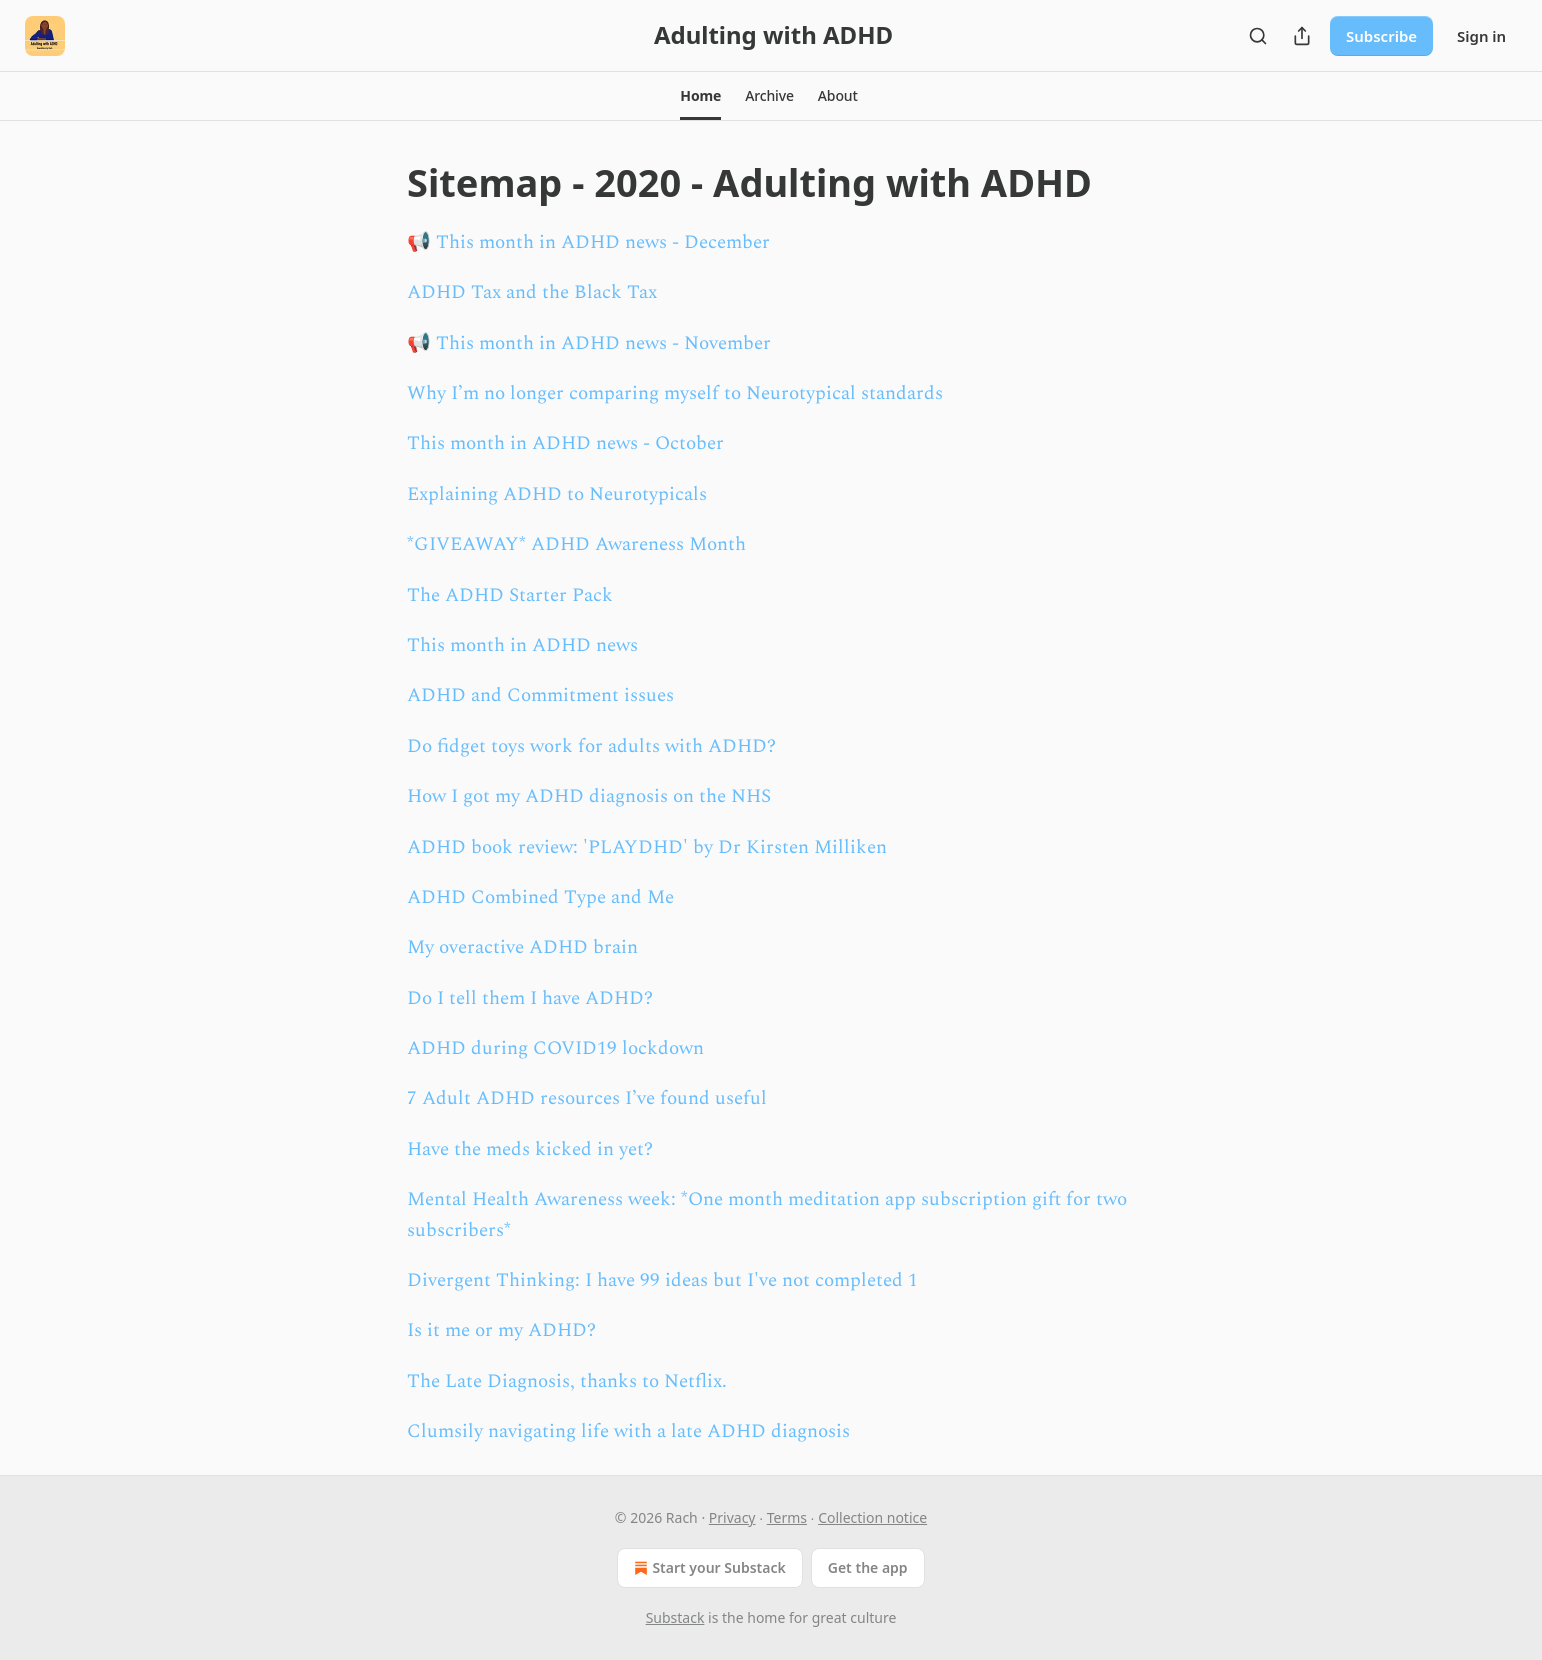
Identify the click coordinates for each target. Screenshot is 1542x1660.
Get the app (868, 1567)
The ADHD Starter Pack (510, 595)
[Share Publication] (1302, 36)
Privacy (732, 1517)
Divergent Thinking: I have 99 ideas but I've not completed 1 (662, 1280)
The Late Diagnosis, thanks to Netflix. (567, 1381)
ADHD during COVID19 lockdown (555, 1048)
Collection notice (872, 1517)
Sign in (1481, 36)
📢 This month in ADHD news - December (588, 242)
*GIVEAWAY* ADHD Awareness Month (576, 544)
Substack (675, 1617)
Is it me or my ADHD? (501, 1330)
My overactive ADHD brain (522, 947)
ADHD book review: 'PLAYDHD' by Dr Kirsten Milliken (647, 847)
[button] (700, 96)
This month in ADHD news (522, 645)
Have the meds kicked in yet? (530, 1149)
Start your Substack (707, 1568)
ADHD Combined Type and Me (540, 897)
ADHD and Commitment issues (540, 695)
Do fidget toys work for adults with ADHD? (591, 746)
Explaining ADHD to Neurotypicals (557, 494)
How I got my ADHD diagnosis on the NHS (589, 796)
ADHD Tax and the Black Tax (532, 292)
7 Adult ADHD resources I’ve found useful (587, 1098)
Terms (787, 1517)
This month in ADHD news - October (565, 443)
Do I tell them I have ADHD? (530, 998)
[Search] (1258, 36)
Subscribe (1381, 36)
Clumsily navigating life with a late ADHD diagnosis (628, 1431)
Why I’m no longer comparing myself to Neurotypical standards (675, 393)
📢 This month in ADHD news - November (589, 343)
